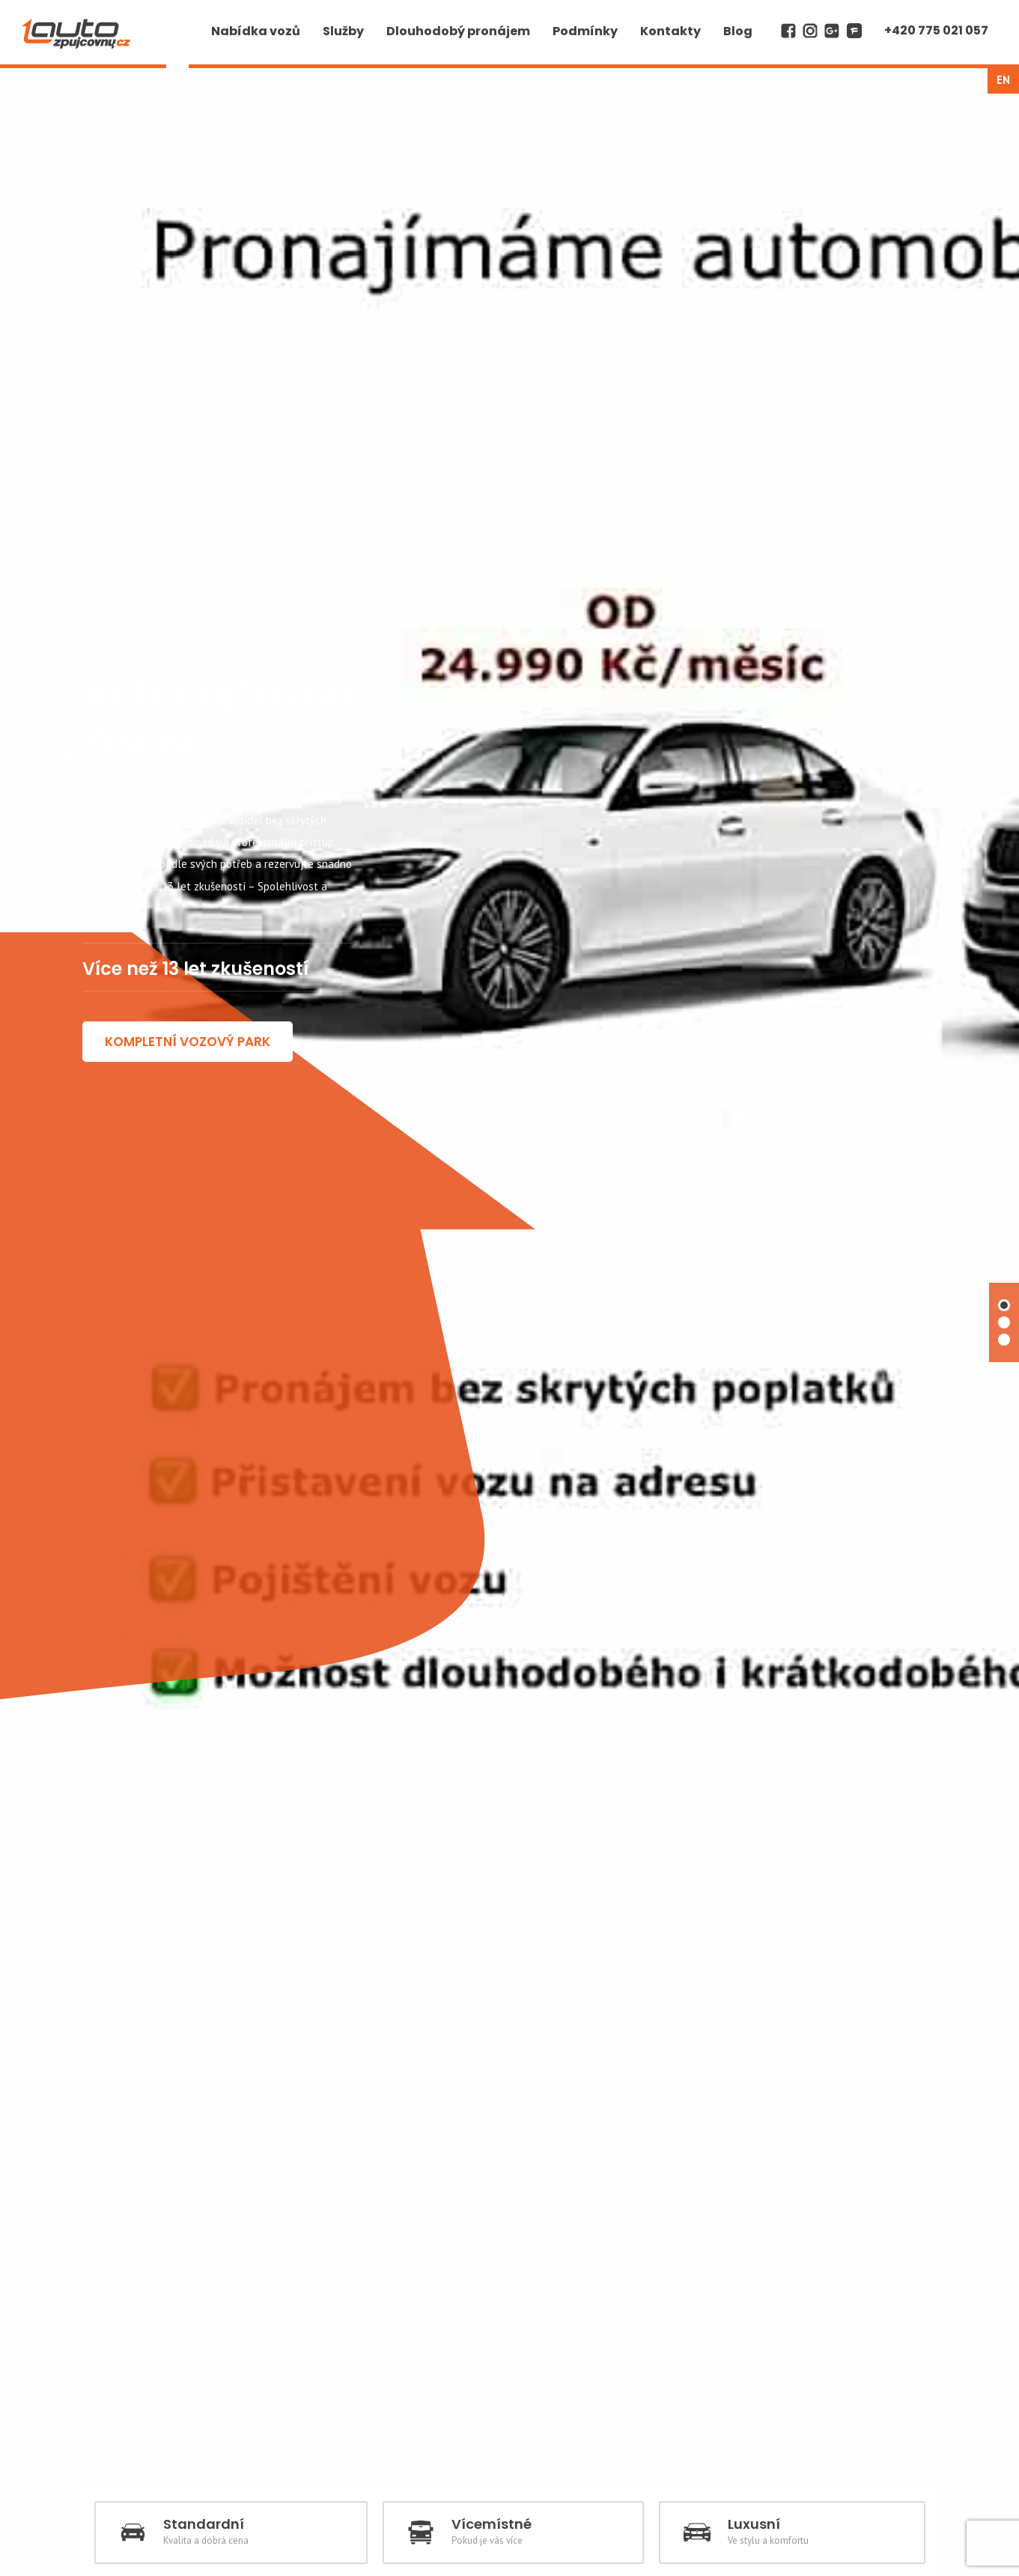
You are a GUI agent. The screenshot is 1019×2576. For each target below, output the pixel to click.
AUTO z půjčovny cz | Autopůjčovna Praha (77, 12)
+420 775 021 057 (936, 30)
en (1003, 80)
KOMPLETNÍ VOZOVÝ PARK (187, 1486)
